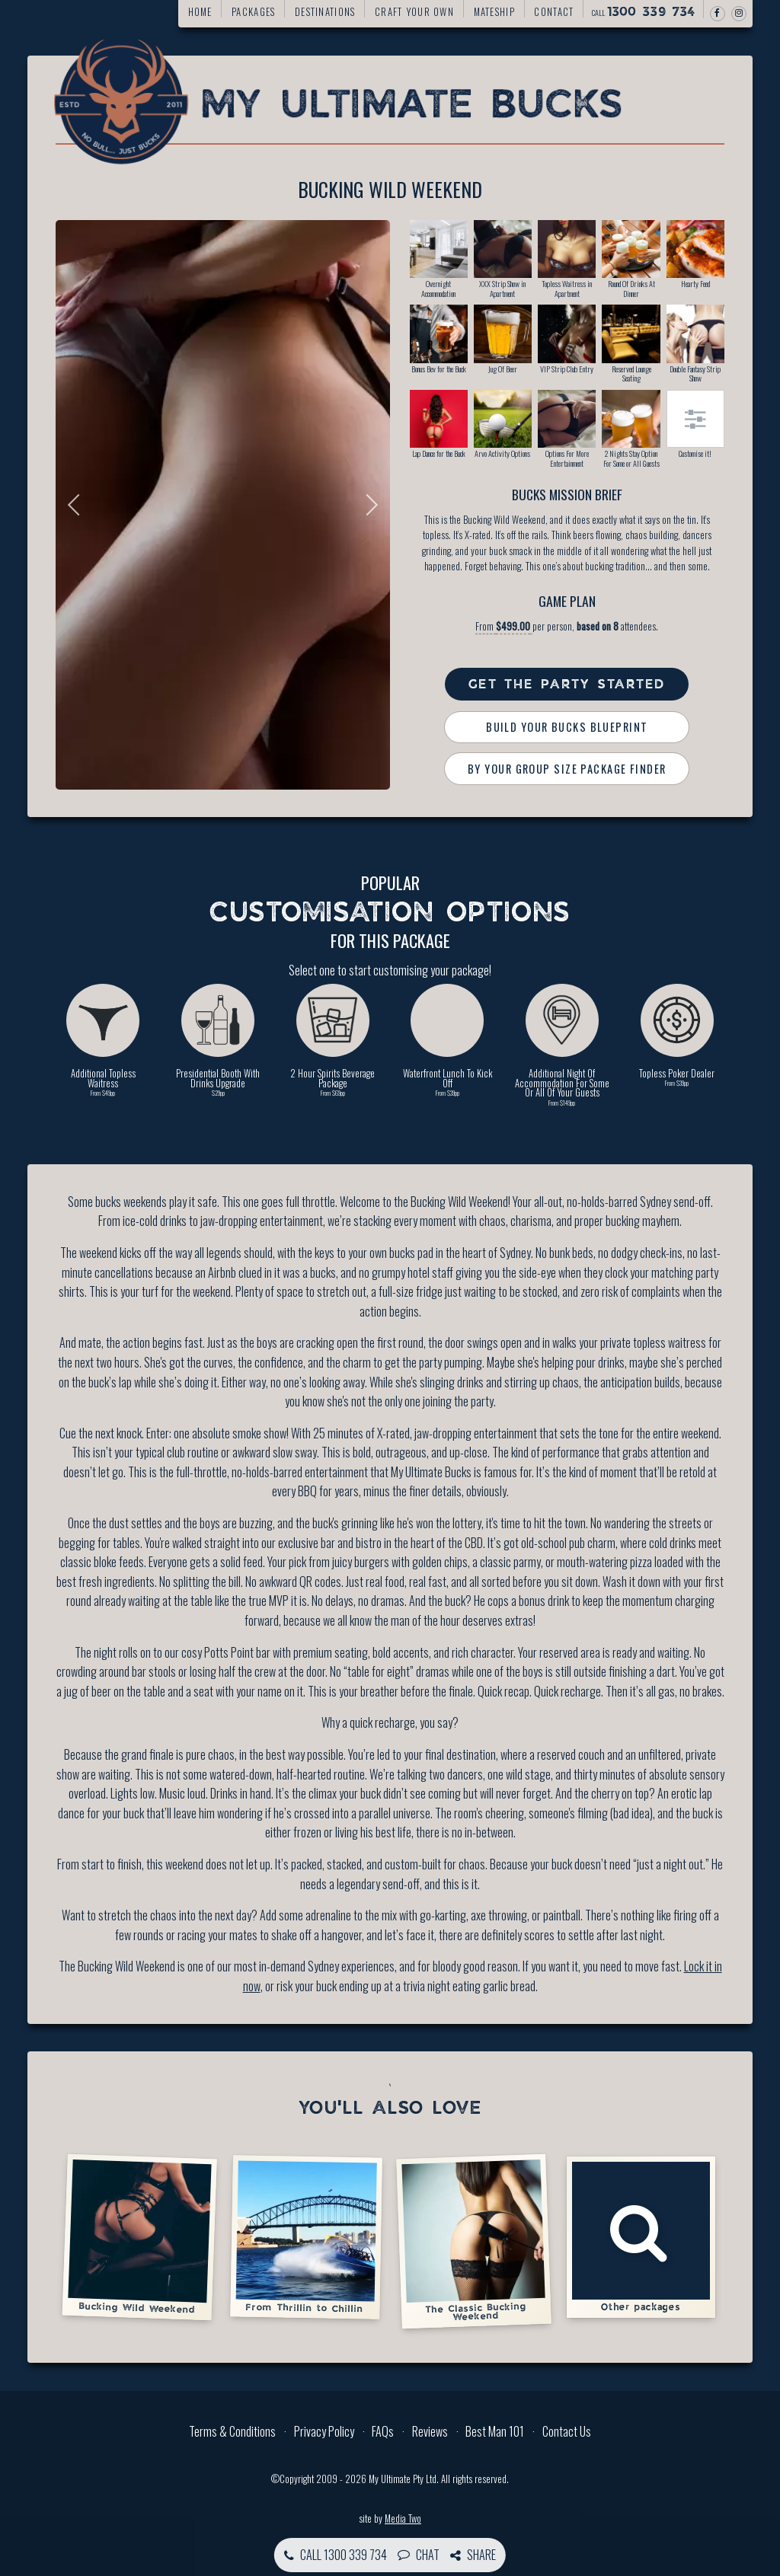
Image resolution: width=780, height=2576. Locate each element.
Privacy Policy (324, 2431)
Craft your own (414, 12)
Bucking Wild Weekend (139, 2236)
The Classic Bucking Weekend (473, 2240)
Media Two (403, 2518)
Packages (253, 12)
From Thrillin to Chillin (306, 2236)
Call (644, 12)
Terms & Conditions (232, 2431)
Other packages (641, 2237)
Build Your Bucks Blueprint (566, 727)
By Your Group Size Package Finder (567, 769)
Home (200, 12)
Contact (554, 12)
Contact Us (566, 2431)
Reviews (430, 2431)
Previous (78, 505)
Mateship (494, 12)
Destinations (325, 12)
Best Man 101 (494, 2431)
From (503, 626)
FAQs (383, 2431)
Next (367, 505)
